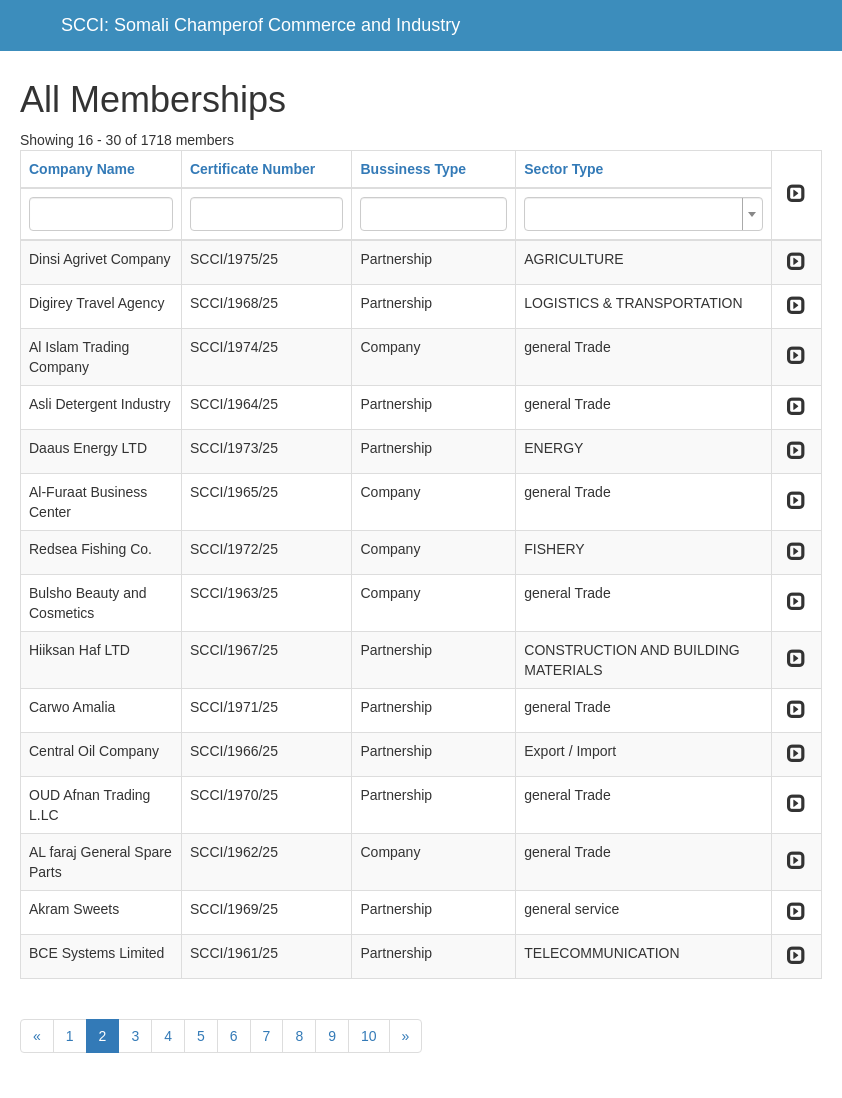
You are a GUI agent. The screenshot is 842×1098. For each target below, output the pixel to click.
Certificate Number (252, 169)
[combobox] (643, 214)
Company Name (82, 169)
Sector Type (563, 169)
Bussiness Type (413, 169)
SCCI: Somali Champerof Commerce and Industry (260, 25)
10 (369, 1036)
